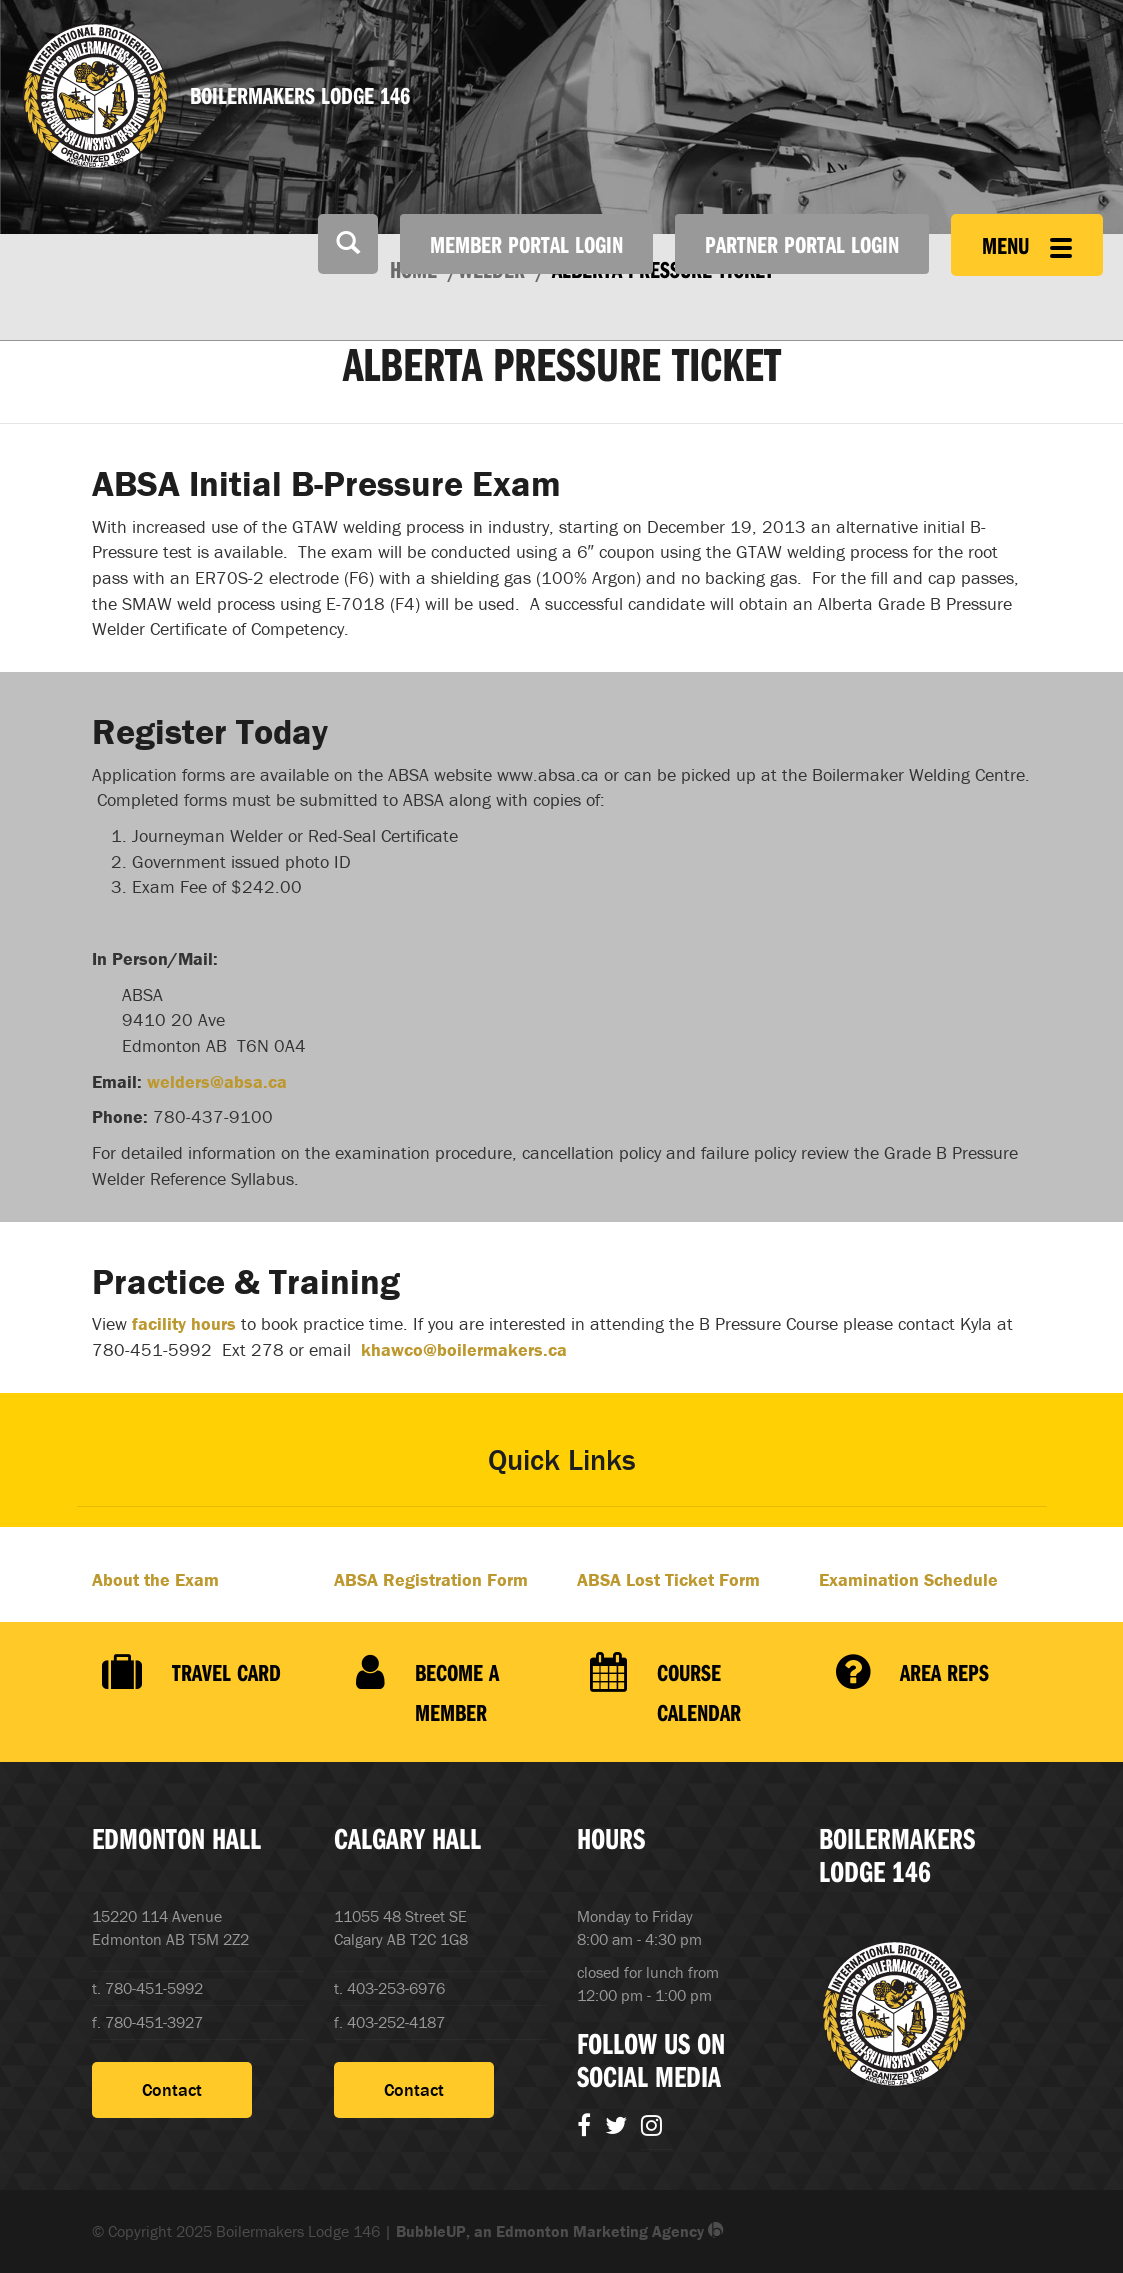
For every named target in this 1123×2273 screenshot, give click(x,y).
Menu (1027, 245)
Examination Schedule (908, 1579)
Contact (172, 2089)
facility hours (184, 1323)
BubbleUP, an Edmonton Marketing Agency (560, 2231)
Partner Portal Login (802, 244)
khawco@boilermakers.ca (461, 1349)
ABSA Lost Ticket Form (668, 1579)
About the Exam (155, 1579)
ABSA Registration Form (431, 1579)
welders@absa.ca (217, 1081)
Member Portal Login (526, 244)
